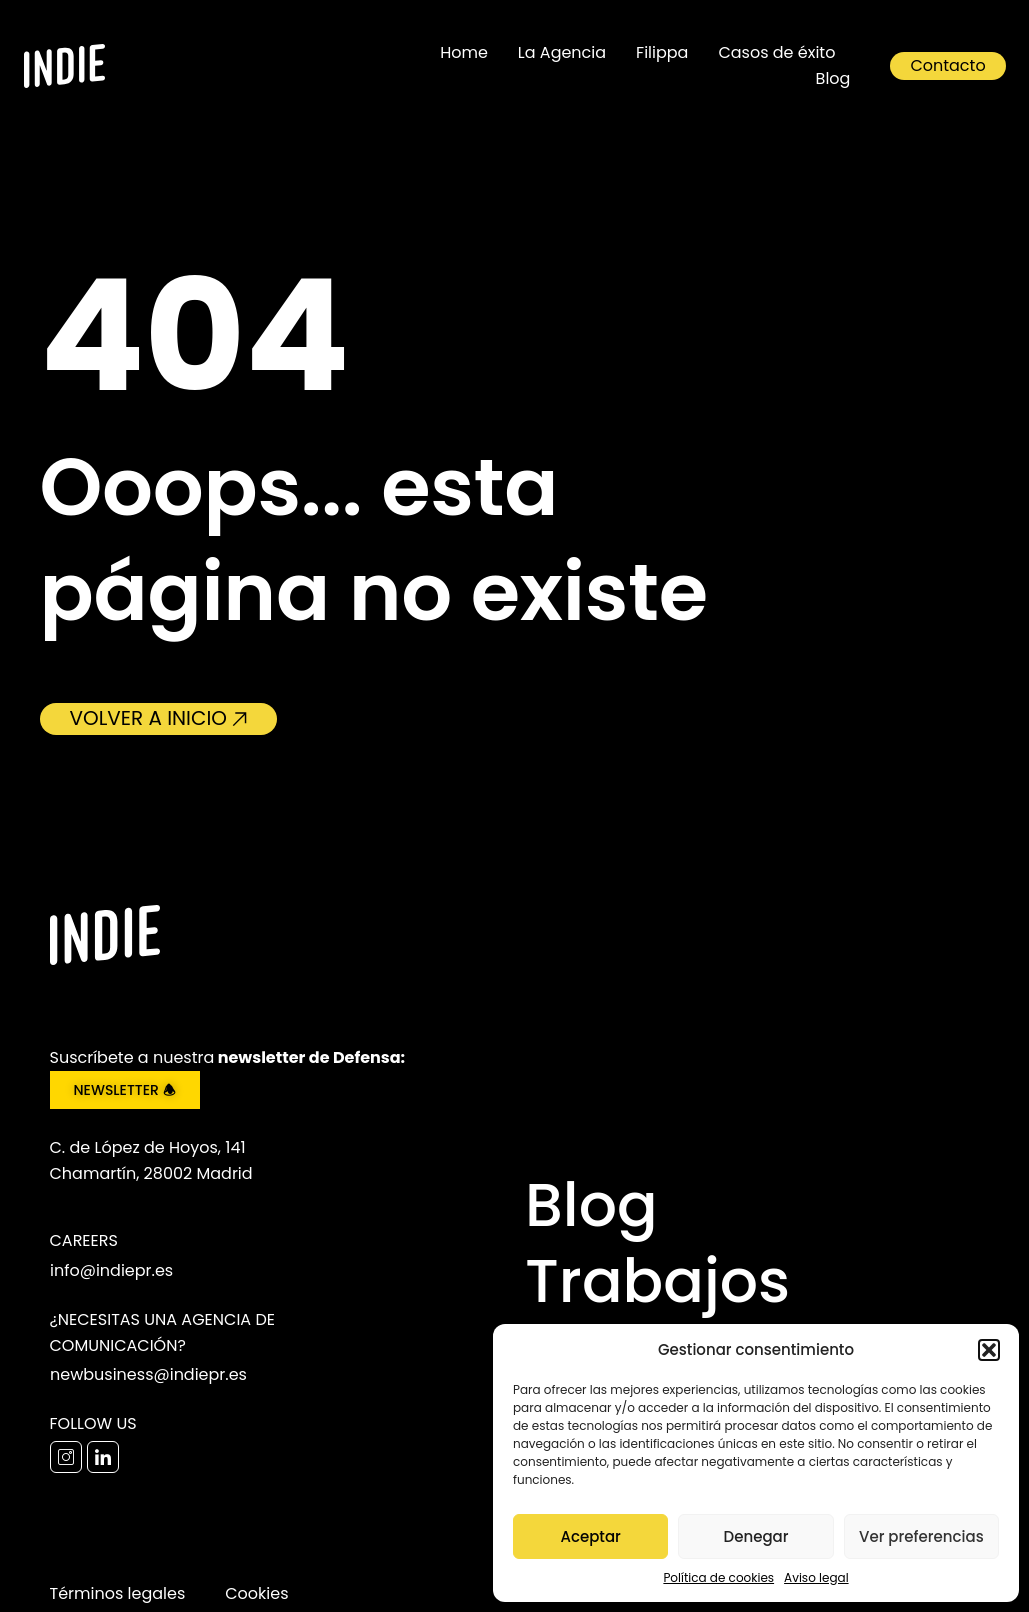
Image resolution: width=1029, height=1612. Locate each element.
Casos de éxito (776, 52)
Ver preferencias (921, 1536)
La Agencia (562, 52)
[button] (989, 1350)
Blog (833, 78)
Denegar (756, 1536)
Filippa (662, 52)
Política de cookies (718, 1577)
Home (464, 52)
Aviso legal (816, 1577)
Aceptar (590, 1536)
